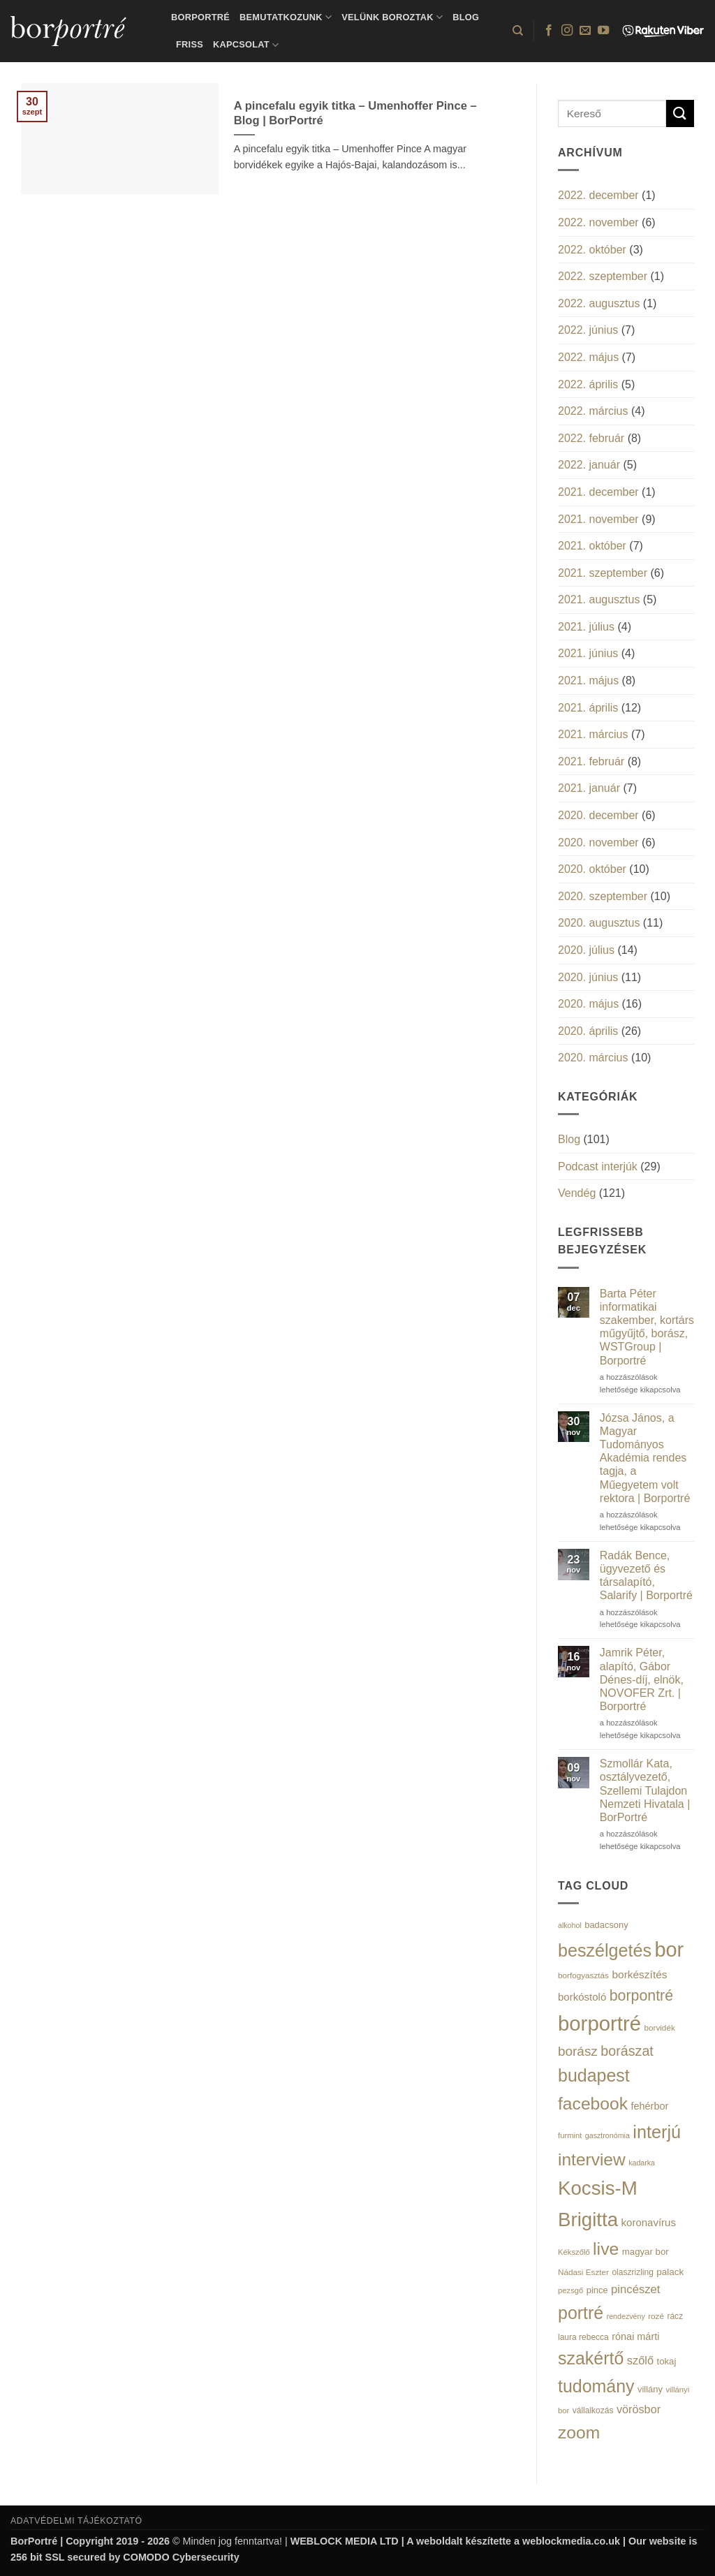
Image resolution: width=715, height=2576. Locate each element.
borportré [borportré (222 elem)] (599, 2023)
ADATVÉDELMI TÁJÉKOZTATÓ (76, 2521)
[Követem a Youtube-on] (603, 30)
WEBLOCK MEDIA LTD (344, 2541)
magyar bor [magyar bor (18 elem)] (645, 2251)
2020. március (593, 1057)
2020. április (588, 1031)
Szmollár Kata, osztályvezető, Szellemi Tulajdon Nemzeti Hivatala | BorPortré (645, 1790)
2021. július (586, 627)
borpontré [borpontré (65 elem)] (641, 1995)
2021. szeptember (602, 573)
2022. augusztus (599, 303)
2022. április (588, 384)
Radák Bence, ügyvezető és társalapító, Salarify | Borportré (646, 1576)
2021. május (588, 680)
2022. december (598, 195)
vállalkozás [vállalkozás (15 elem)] (593, 2410)
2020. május (588, 1004)
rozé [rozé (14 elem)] (656, 2315)
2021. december (598, 492)
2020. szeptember (602, 896)
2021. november (598, 519)
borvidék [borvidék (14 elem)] (659, 2027)
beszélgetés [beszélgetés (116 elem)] (604, 1950)
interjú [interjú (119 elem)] (657, 2132)
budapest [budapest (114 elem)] (594, 2075)
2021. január (589, 788)
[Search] (518, 30)
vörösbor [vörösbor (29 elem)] (639, 2409)
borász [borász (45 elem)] (578, 2051)
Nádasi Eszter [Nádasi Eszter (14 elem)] (583, 2271)
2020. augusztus (599, 923)
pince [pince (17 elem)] (597, 2290)
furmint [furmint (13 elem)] (570, 2135)
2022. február (591, 438)
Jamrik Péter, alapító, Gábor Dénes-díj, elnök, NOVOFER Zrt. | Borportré (642, 1679)
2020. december (598, 815)
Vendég (577, 1193)
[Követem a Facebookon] (548, 30)
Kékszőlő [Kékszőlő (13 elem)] (574, 2252)
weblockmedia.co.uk (571, 2541)
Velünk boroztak (392, 17)
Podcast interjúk (597, 1166)
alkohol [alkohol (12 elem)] (570, 1925)
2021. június (588, 653)
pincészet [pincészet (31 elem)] (635, 2289)
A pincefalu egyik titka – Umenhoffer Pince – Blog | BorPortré (355, 113)
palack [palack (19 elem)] (670, 2272)
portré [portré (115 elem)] (580, 2313)
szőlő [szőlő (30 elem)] (640, 2360)
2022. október (592, 250)
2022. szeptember (602, 276)
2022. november (598, 222)
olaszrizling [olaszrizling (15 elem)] (632, 2272)
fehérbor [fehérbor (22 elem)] (650, 2106)
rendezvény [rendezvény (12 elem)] (626, 2316)
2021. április (588, 708)
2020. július (586, 950)
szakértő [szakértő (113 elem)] (591, 2358)
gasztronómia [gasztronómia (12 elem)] (607, 2135)
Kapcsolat (246, 45)
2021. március (593, 734)
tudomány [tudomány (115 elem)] (596, 2386)
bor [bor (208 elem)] (669, 1949)
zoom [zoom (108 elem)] (579, 2432)
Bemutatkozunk (285, 17)
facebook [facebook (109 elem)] (593, 2103)
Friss (189, 44)
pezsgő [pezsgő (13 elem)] (570, 2290)
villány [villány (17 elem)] (650, 2389)
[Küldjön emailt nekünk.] (585, 30)
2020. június (588, 977)
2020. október (592, 869)
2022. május (588, 357)
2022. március (593, 411)
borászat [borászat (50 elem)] (627, 2051)
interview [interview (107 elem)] (592, 2159)
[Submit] (680, 113)
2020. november (598, 842)
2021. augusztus (599, 599)
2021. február (591, 761)
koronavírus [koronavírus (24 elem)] (648, 2222)
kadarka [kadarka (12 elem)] (641, 2162)
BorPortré (200, 17)
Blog (465, 17)
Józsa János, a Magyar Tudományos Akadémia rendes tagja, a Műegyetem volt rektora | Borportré (645, 1458)
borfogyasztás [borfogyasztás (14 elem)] (583, 1975)
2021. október (592, 546)
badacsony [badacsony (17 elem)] (606, 1925)
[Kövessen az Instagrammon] (567, 30)
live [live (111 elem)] (606, 2248)
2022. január (589, 465)
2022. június (588, 330)
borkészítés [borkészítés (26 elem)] (639, 1974)
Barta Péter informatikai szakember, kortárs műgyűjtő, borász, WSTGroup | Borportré (647, 1327)
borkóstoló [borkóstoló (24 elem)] (582, 1997)
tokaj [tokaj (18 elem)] (666, 2361)
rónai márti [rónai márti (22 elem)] (635, 2336)
